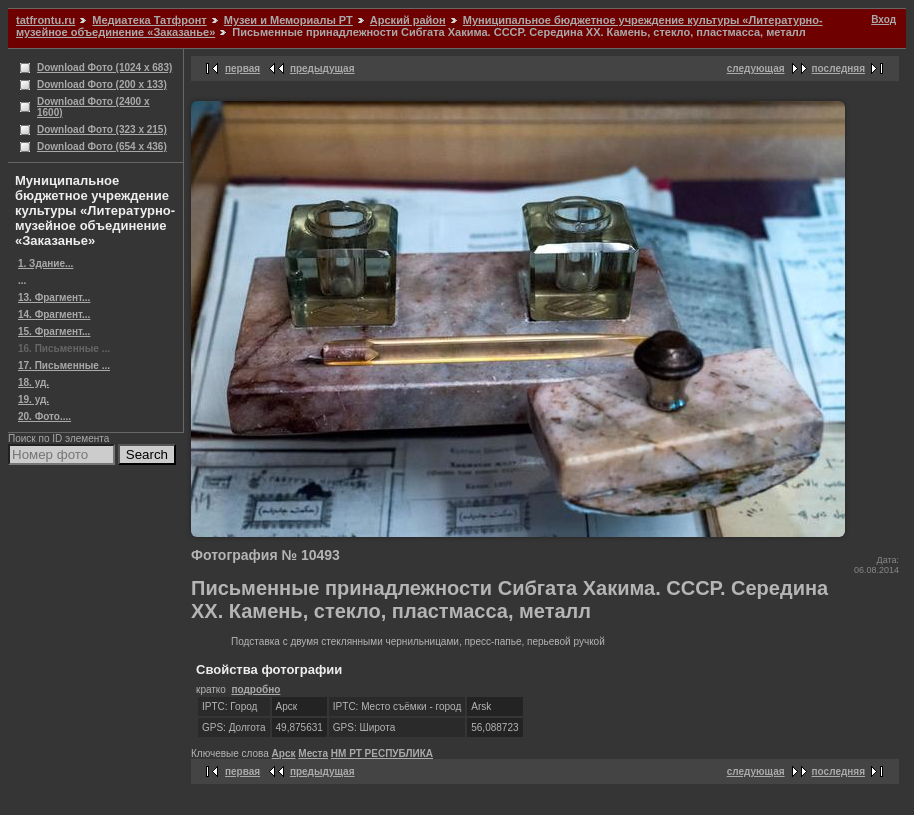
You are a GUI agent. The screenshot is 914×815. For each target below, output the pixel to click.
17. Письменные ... (64, 365)
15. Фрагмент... (54, 331)
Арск (284, 753)
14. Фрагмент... (54, 314)
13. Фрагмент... (54, 297)
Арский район (408, 20)
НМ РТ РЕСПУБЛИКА (382, 753)
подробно (255, 689)
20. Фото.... (44, 416)
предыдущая (322, 68)
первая (242, 68)
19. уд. (33, 399)
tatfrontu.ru (45, 20)
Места (313, 753)
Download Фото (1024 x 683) (104, 67)
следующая (756, 68)
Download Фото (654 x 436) (102, 146)
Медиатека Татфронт (149, 20)
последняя (838, 68)
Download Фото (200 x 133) (102, 84)
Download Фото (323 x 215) (102, 129)
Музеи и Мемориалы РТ (288, 20)
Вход (883, 19)
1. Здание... (45, 263)
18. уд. (33, 382)
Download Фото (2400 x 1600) (93, 107)
